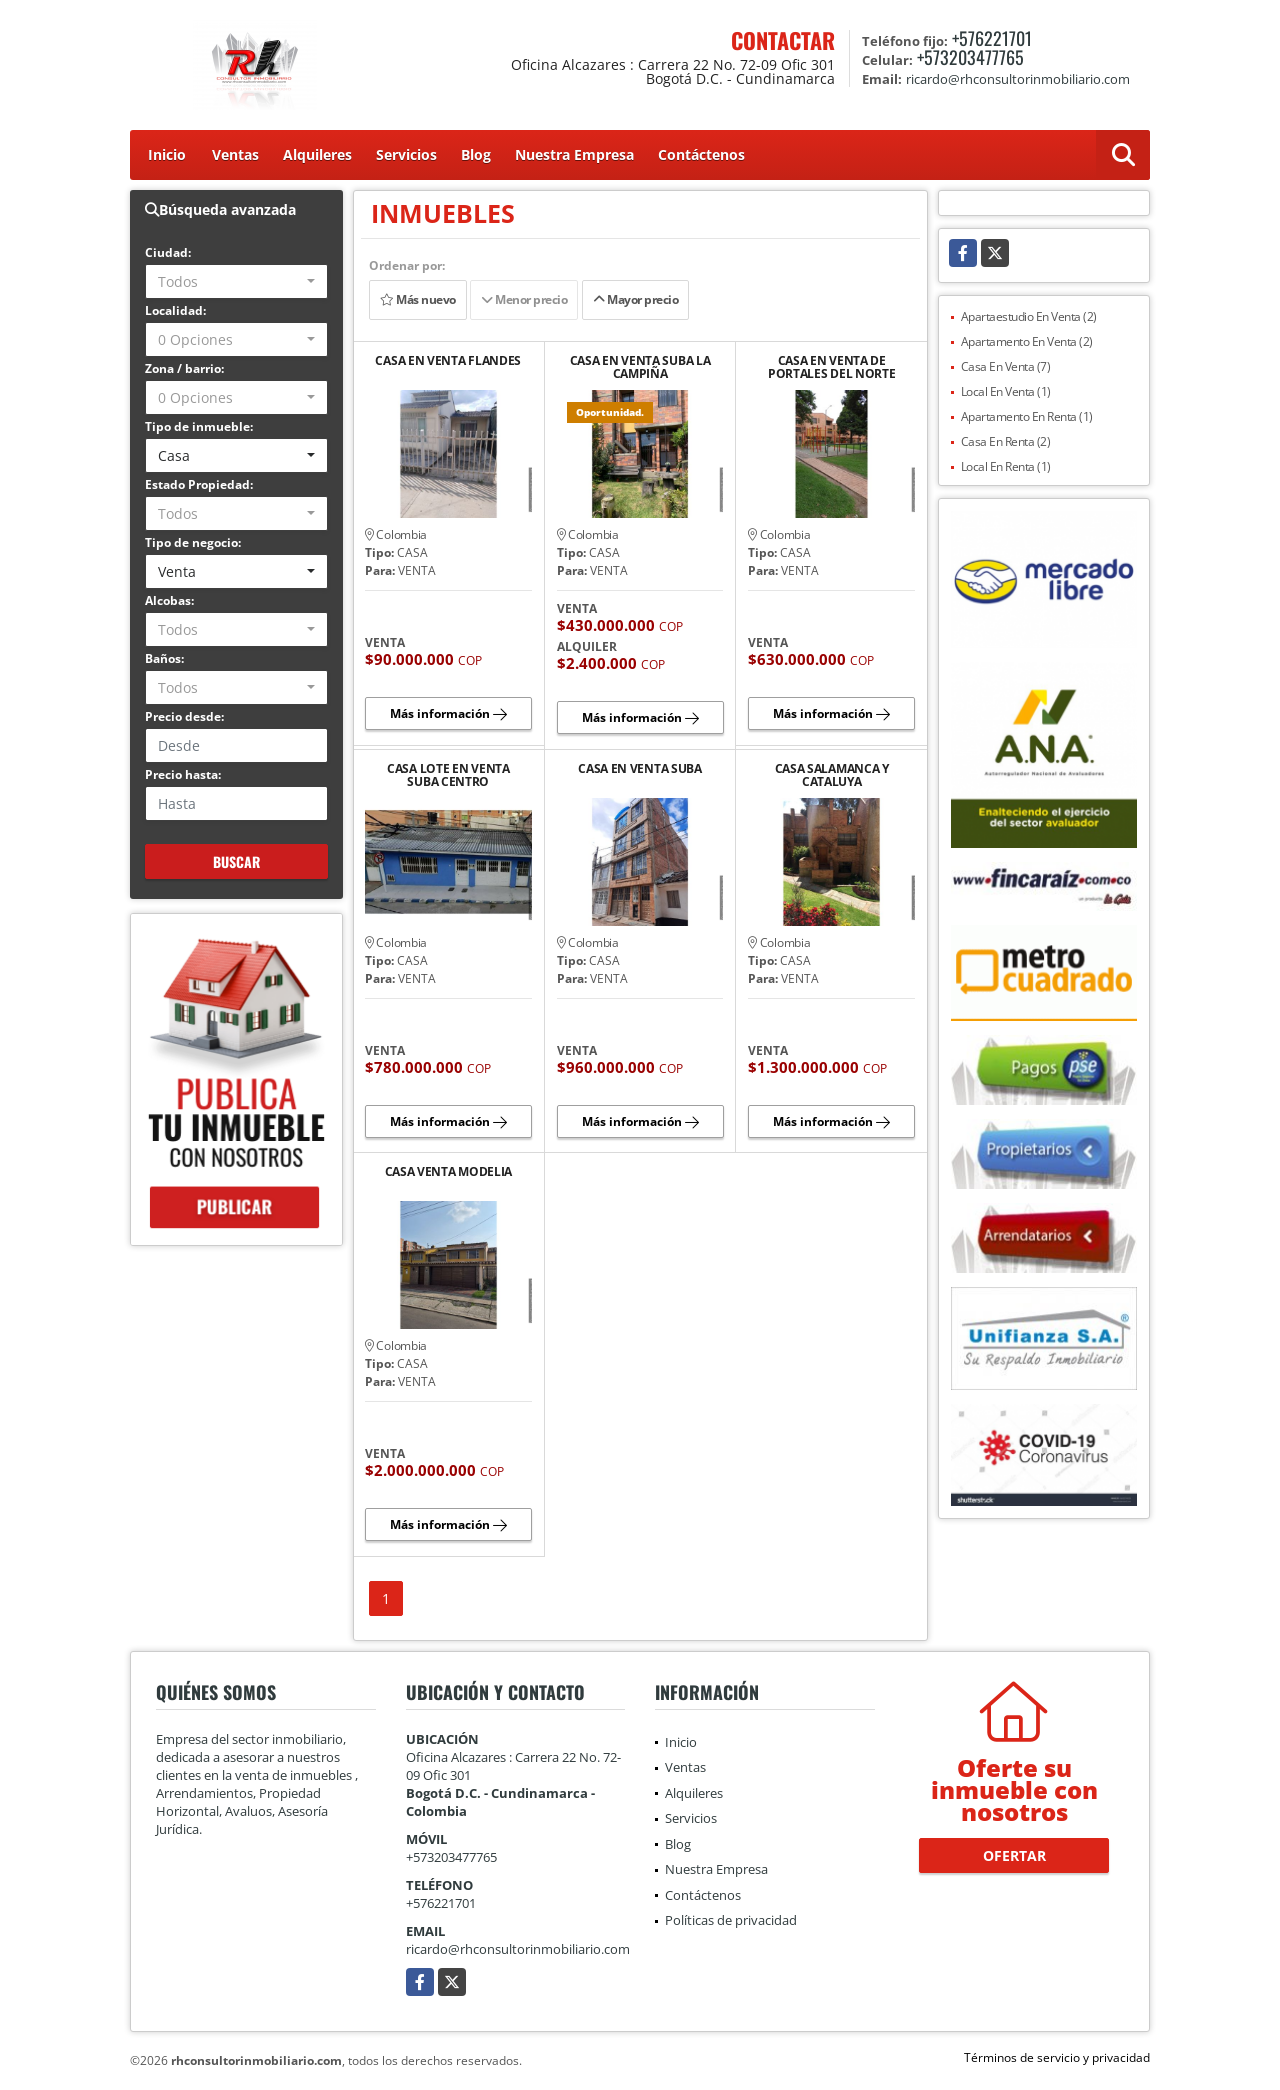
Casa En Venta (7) (1006, 366)
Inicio (167, 154)
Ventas (235, 154)
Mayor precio (635, 299)
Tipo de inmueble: (199, 426)
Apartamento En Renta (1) (1027, 416)
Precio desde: (184, 716)
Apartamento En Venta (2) (1027, 341)
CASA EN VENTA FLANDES (448, 361)
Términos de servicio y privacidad (1057, 2057)
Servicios (406, 154)
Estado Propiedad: (199, 484)
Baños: (164, 658)
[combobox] (236, 281)
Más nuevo (418, 299)
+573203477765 (970, 57)
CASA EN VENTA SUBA (640, 769)
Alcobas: (169, 600)
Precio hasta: (183, 774)
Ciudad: (168, 252)
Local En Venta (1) (1006, 391)
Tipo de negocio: (193, 542)
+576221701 (992, 38)
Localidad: (175, 310)
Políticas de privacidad (731, 1920)
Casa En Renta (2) (1006, 441)
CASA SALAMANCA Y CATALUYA (832, 775)
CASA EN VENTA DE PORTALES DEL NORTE (832, 367)
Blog (476, 154)
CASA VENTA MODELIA (449, 1172)
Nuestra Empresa (574, 154)
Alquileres (317, 154)
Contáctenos (701, 154)
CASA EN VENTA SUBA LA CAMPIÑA (640, 367)
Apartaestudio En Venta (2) (1029, 316)
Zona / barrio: (184, 368)
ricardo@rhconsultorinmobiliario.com (518, 1949)
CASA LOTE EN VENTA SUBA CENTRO (448, 775)
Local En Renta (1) (1006, 466)
